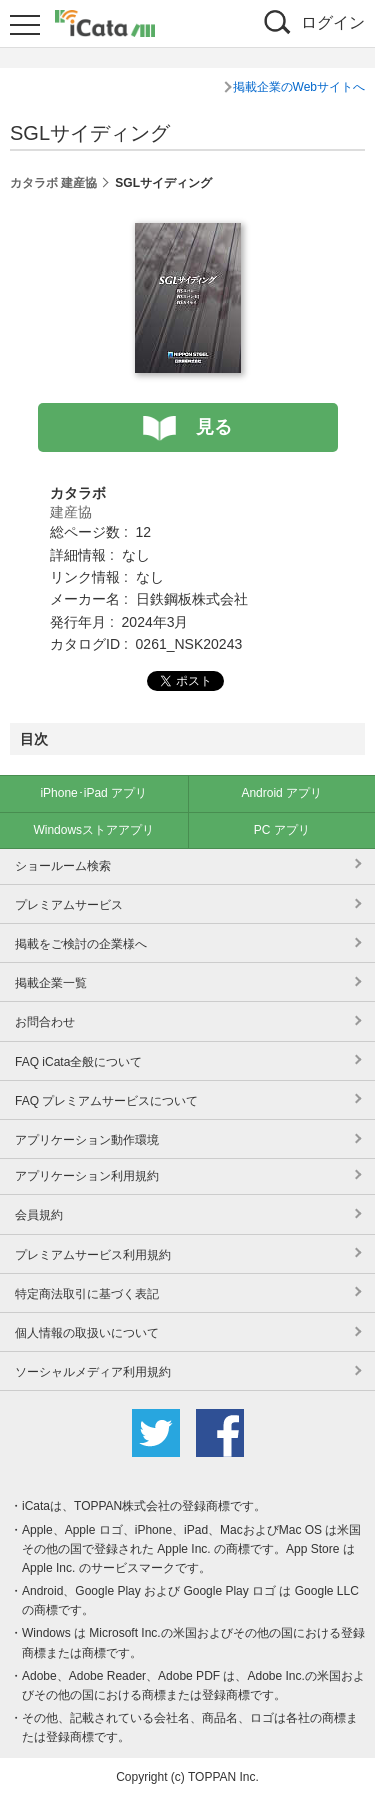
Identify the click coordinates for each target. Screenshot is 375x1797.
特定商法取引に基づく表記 (87, 1294)
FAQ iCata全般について (78, 1062)
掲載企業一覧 (51, 983)
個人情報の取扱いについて (87, 1333)
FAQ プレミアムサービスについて (106, 1101)
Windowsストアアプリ (93, 830)
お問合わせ (45, 1022)
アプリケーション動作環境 (87, 1140)
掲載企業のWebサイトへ (299, 87)
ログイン (333, 22)
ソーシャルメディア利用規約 (93, 1372)
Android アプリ (281, 793)
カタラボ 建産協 (53, 183)
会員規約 (39, 1215)
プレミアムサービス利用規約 (93, 1255)
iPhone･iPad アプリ (93, 793)
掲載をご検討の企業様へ (81, 944)
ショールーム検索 (63, 866)
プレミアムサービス (69, 905)
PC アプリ (282, 830)
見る (214, 427)
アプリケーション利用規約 (87, 1176)
